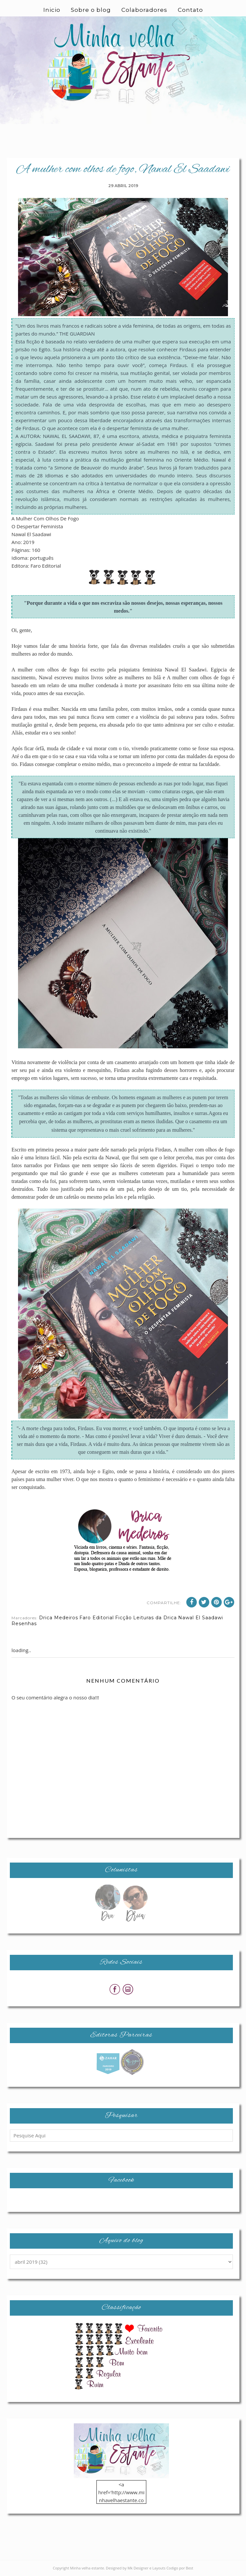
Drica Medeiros (58, 1618)
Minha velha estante (87, 2567)
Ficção (123, 1618)
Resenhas (24, 1623)
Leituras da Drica (155, 1618)
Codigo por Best (179, 2567)
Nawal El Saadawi (200, 1618)
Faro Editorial (96, 1618)
